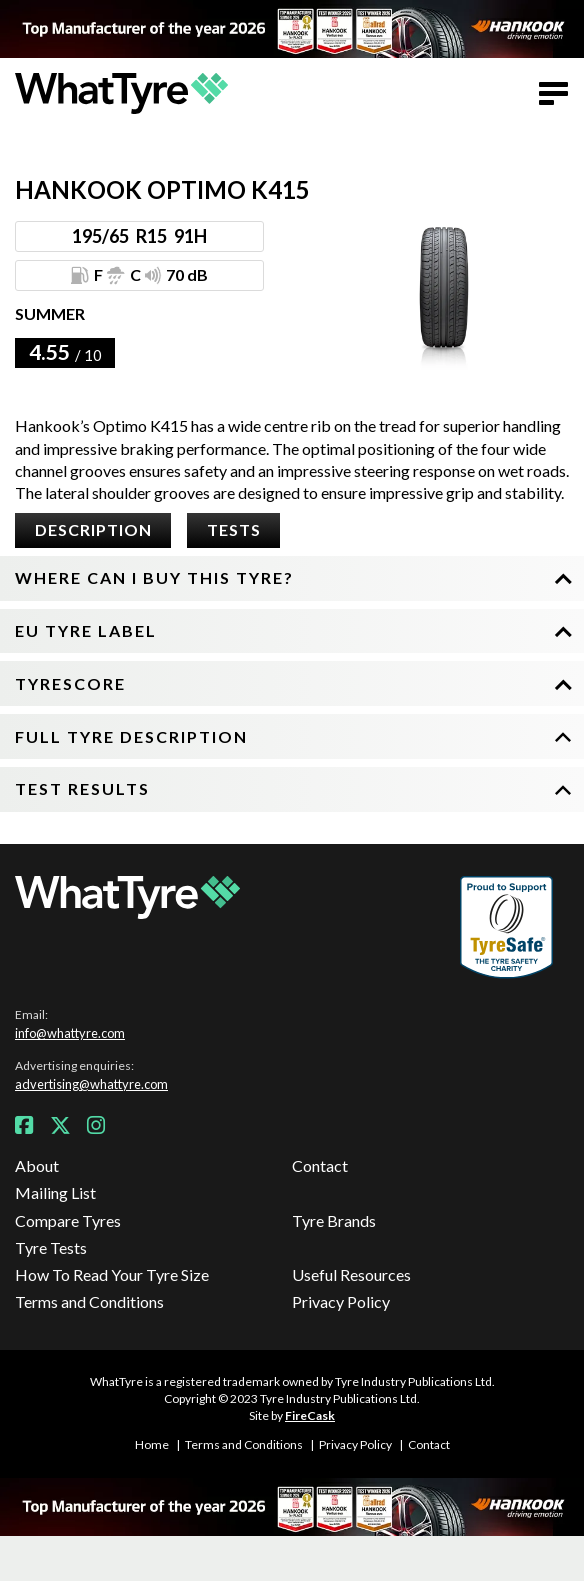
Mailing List (55, 1192)
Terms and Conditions (89, 1301)
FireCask (310, 1415)
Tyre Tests (51, 1247)
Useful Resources (351, 1274)
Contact (320, 1165)
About (37, 1165)
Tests (234, 529)
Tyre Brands (334, 1220)
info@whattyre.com (70, 1033)
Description (93, 529)
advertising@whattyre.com (91, 1084)
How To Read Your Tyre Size (112, 1274)
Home (152, 1444)
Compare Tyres (68, 1220)
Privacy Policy (341, 1301)
